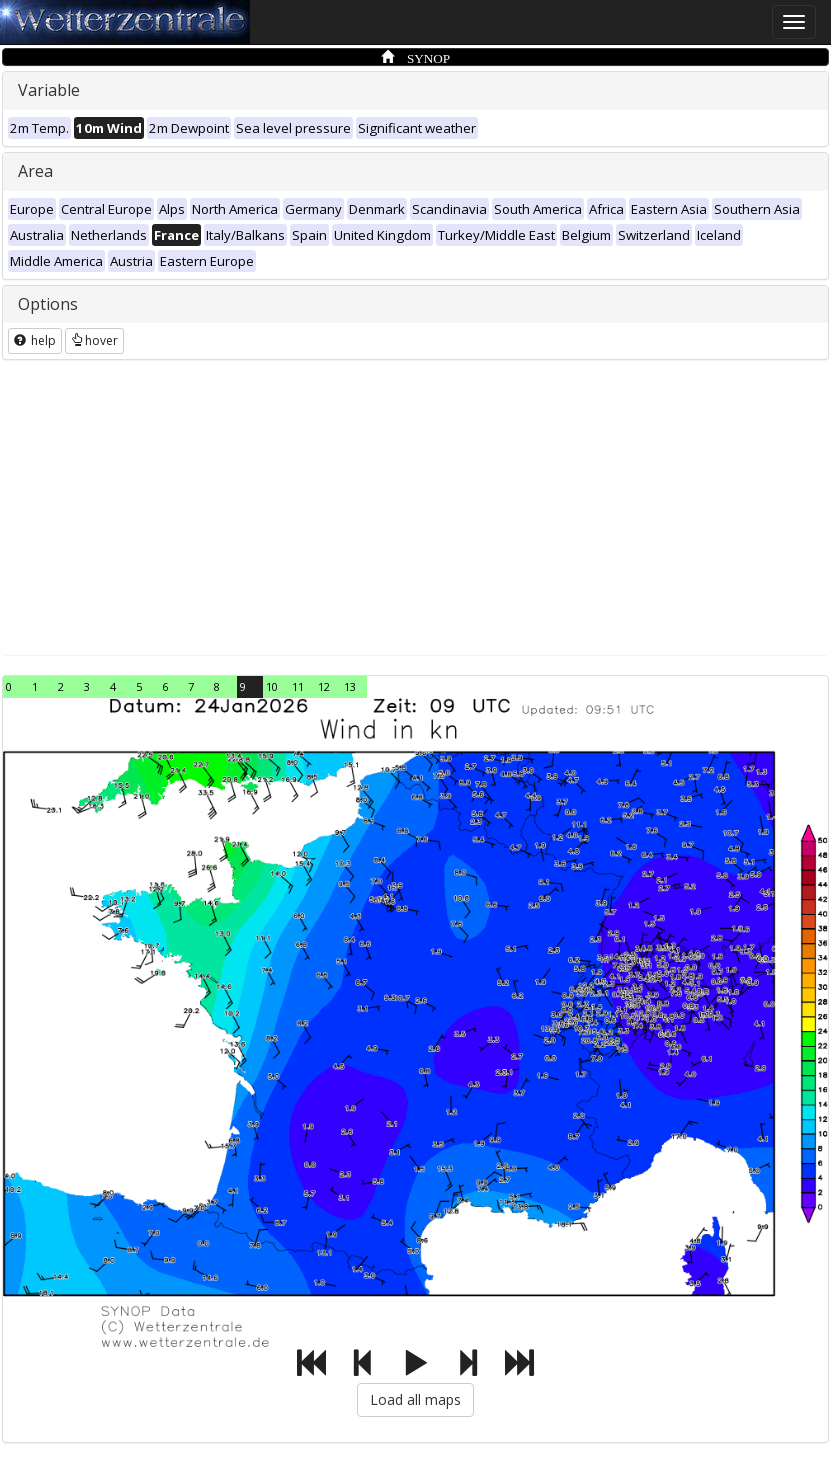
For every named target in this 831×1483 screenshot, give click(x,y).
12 (324, 686)
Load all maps (415, 1399)
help (35, 340)
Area (35, 171)
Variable (49, 90)
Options (48, 304)
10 (272, 686)
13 (350, 686)
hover (94, 340)
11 (298, 686)
